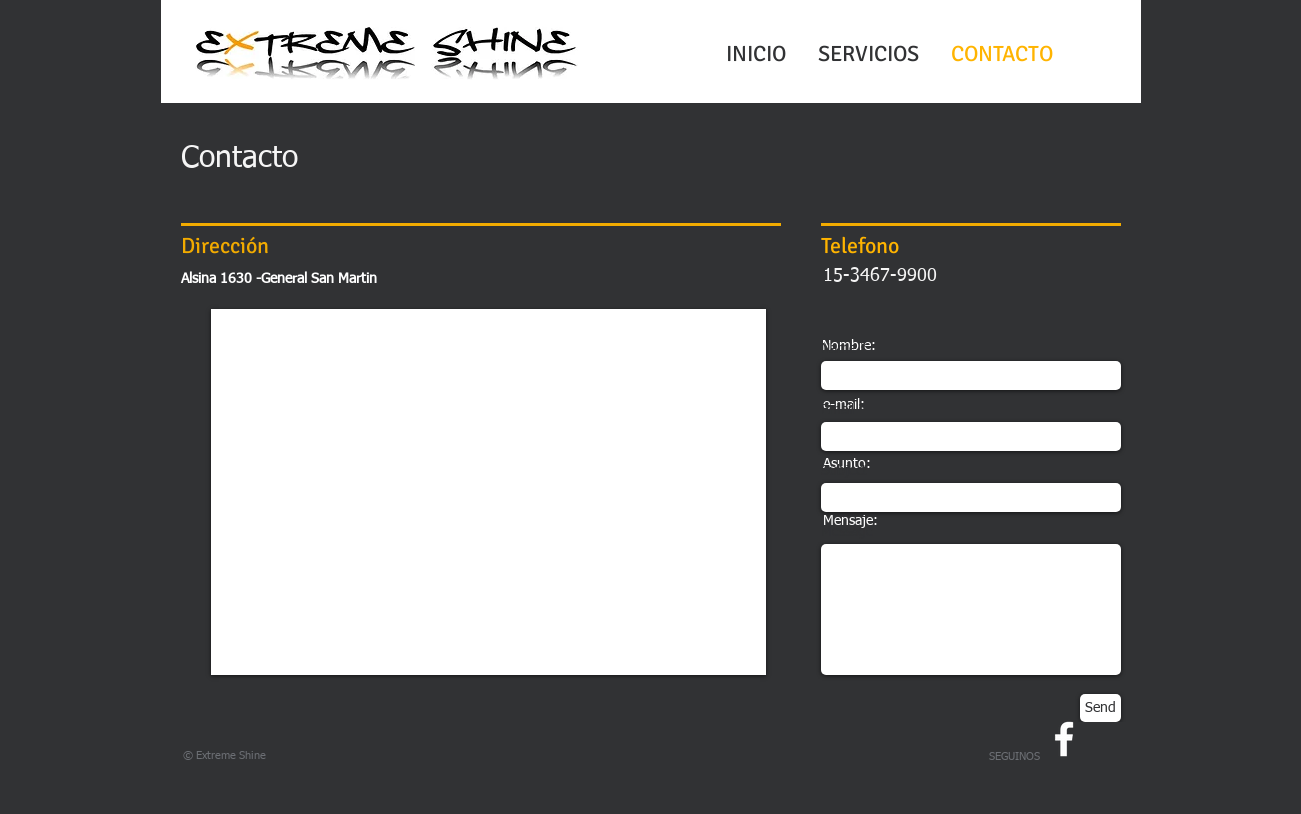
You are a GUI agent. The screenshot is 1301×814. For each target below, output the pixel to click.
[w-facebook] (1064, 739)
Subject (844, 471)
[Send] (1100, 708)
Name (838, 349)
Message (847, 532)
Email (837, 410)
